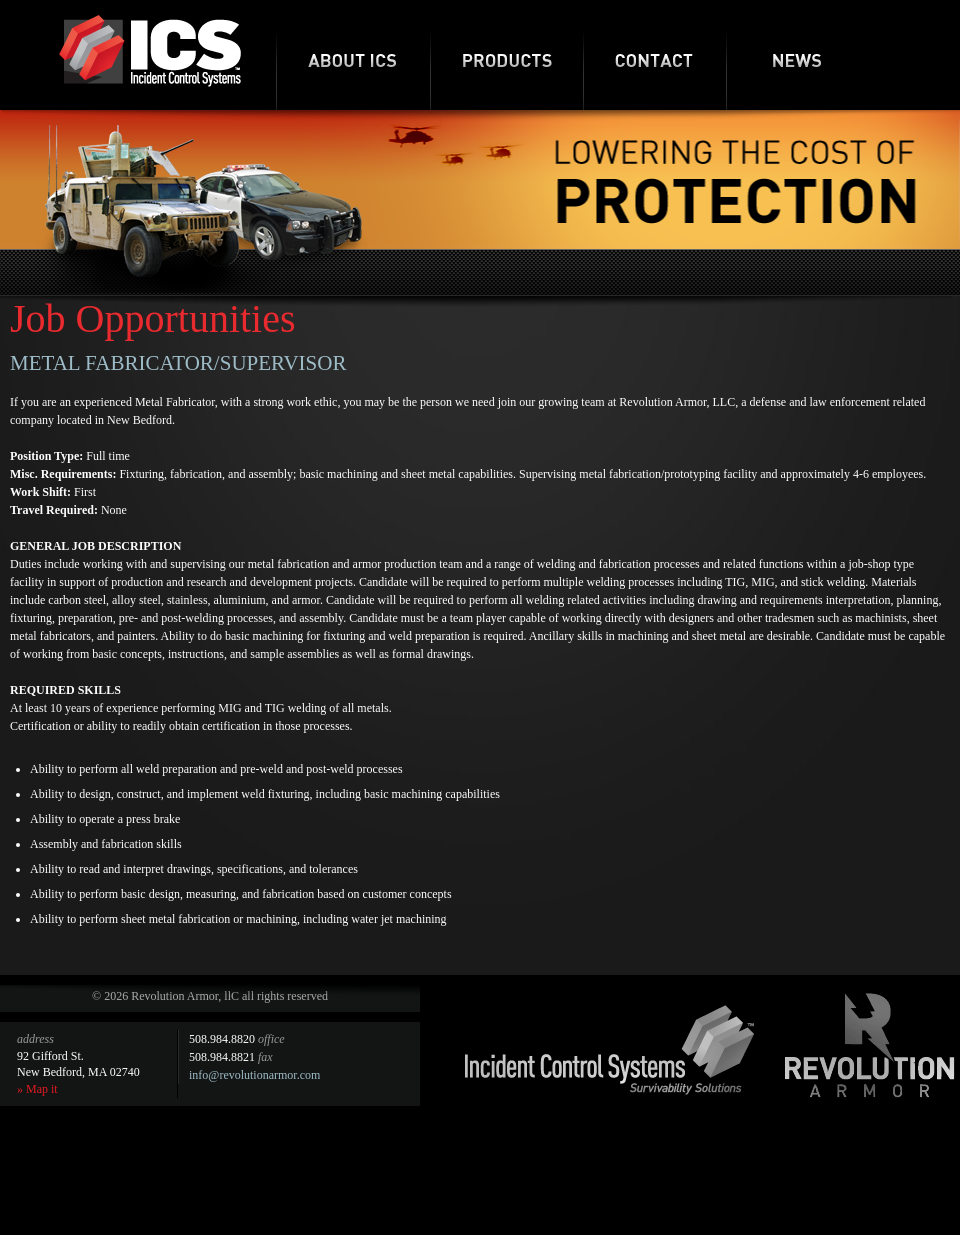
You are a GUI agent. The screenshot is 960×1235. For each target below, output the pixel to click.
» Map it (37, 1089)
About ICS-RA (353, 55)
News (797, 55)
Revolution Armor (870, 1045)
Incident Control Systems (610, 1050)
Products (506, 55)
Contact (654, 55)
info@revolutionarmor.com (254, 1075)
